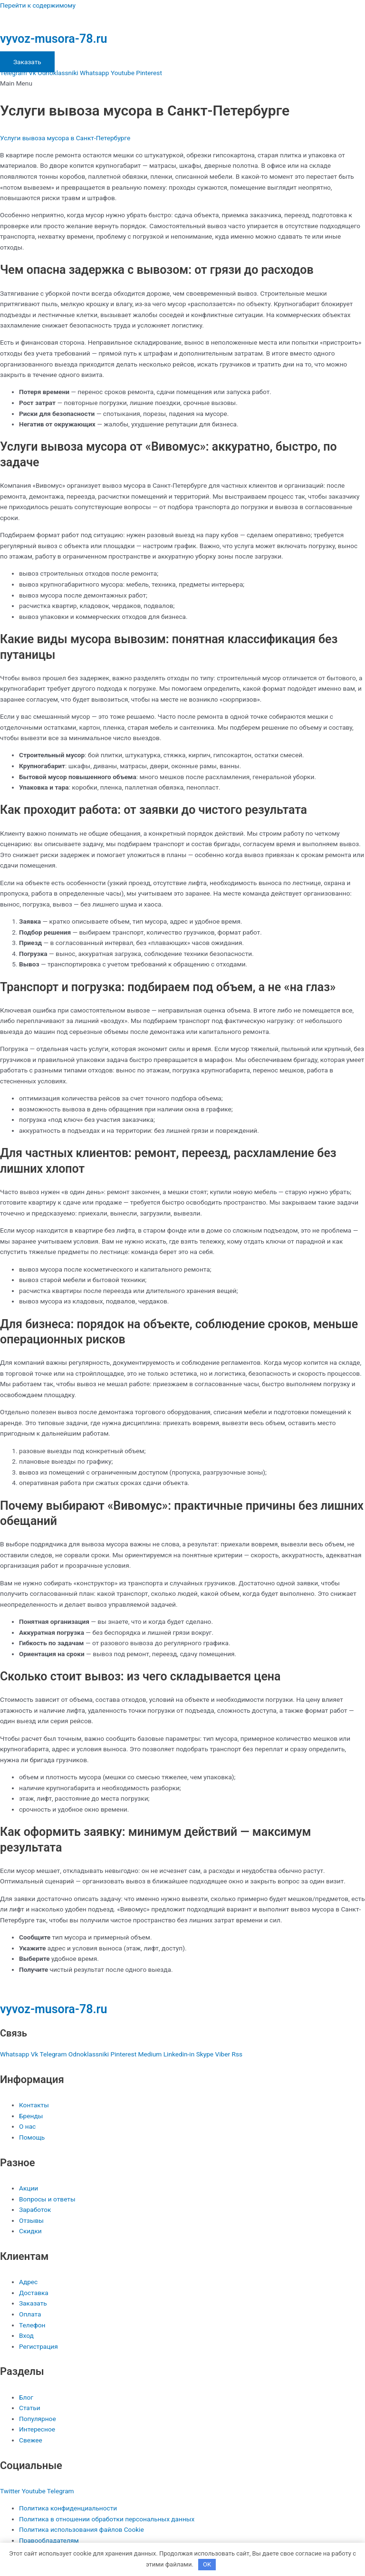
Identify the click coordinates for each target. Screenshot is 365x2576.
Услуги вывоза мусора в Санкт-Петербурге (65, 138)
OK (207, 2564)
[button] (182, 83)
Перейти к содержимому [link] (38, 5)
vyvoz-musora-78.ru (53, 39)
